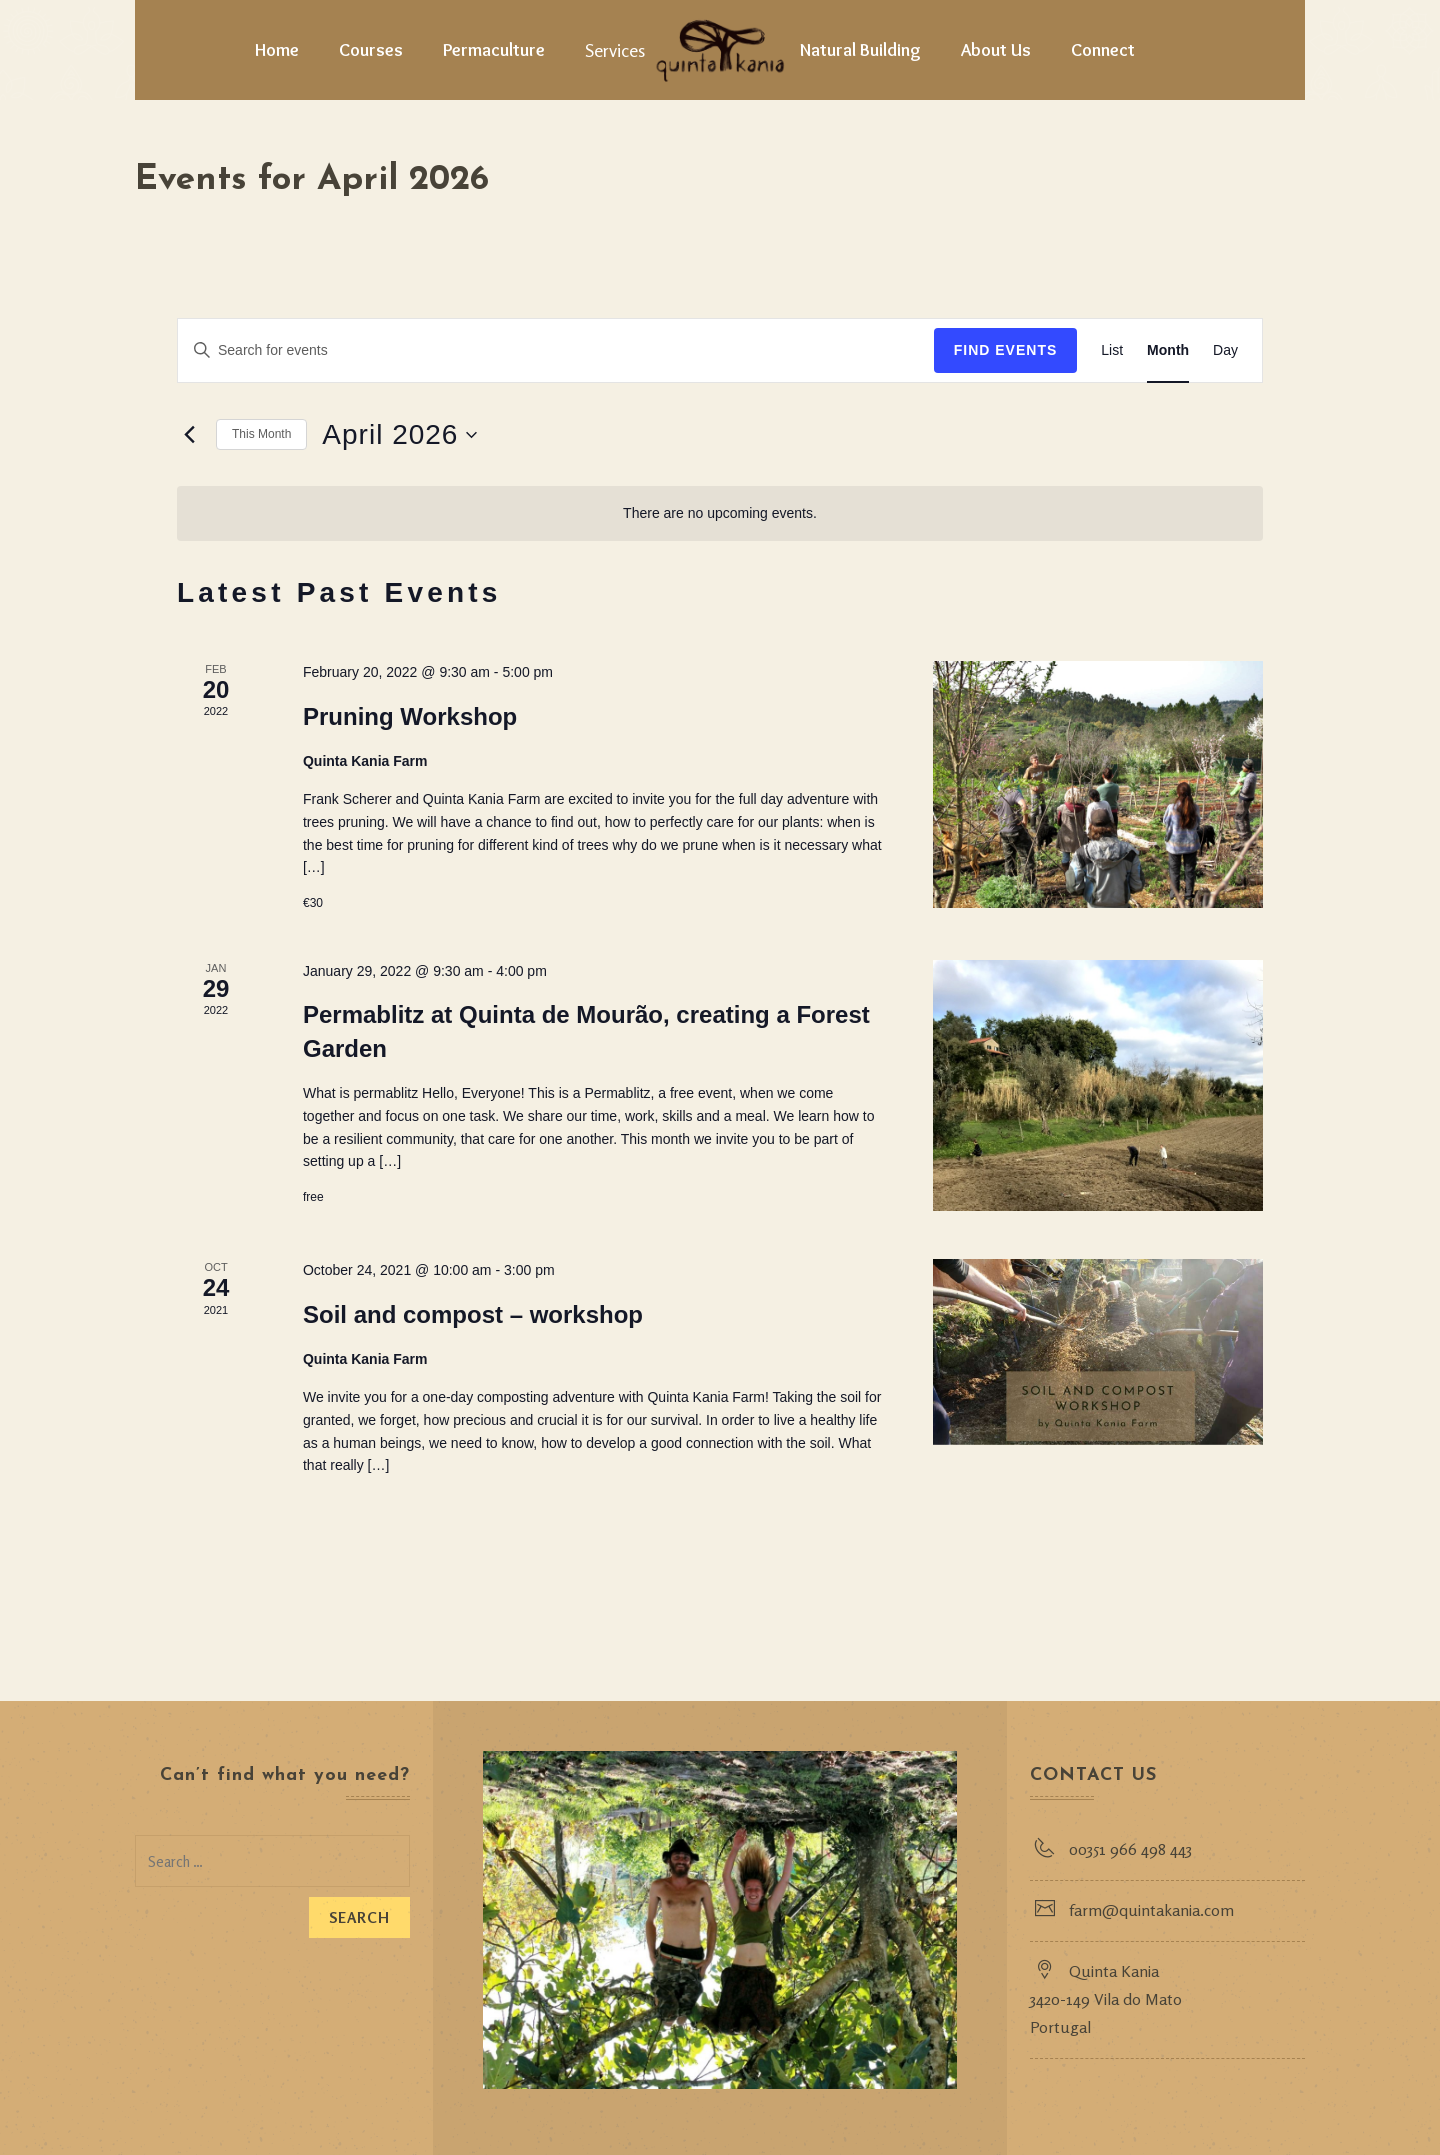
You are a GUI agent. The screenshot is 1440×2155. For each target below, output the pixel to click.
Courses (371, 50)
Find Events (1006, 350)
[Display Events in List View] (1112, 350)
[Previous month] (189, 435)
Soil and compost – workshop (473, 1314)
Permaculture (494, 50)
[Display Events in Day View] (1225, 350)
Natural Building (860, 50)
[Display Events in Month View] (1168, 350)
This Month (261, 434)
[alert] (720, 513)
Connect (1103, 50)
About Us (996, 50)
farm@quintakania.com (1152, 1910)
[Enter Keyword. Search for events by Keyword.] (556, 350)
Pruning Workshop (410, 716)
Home (277, 50)
